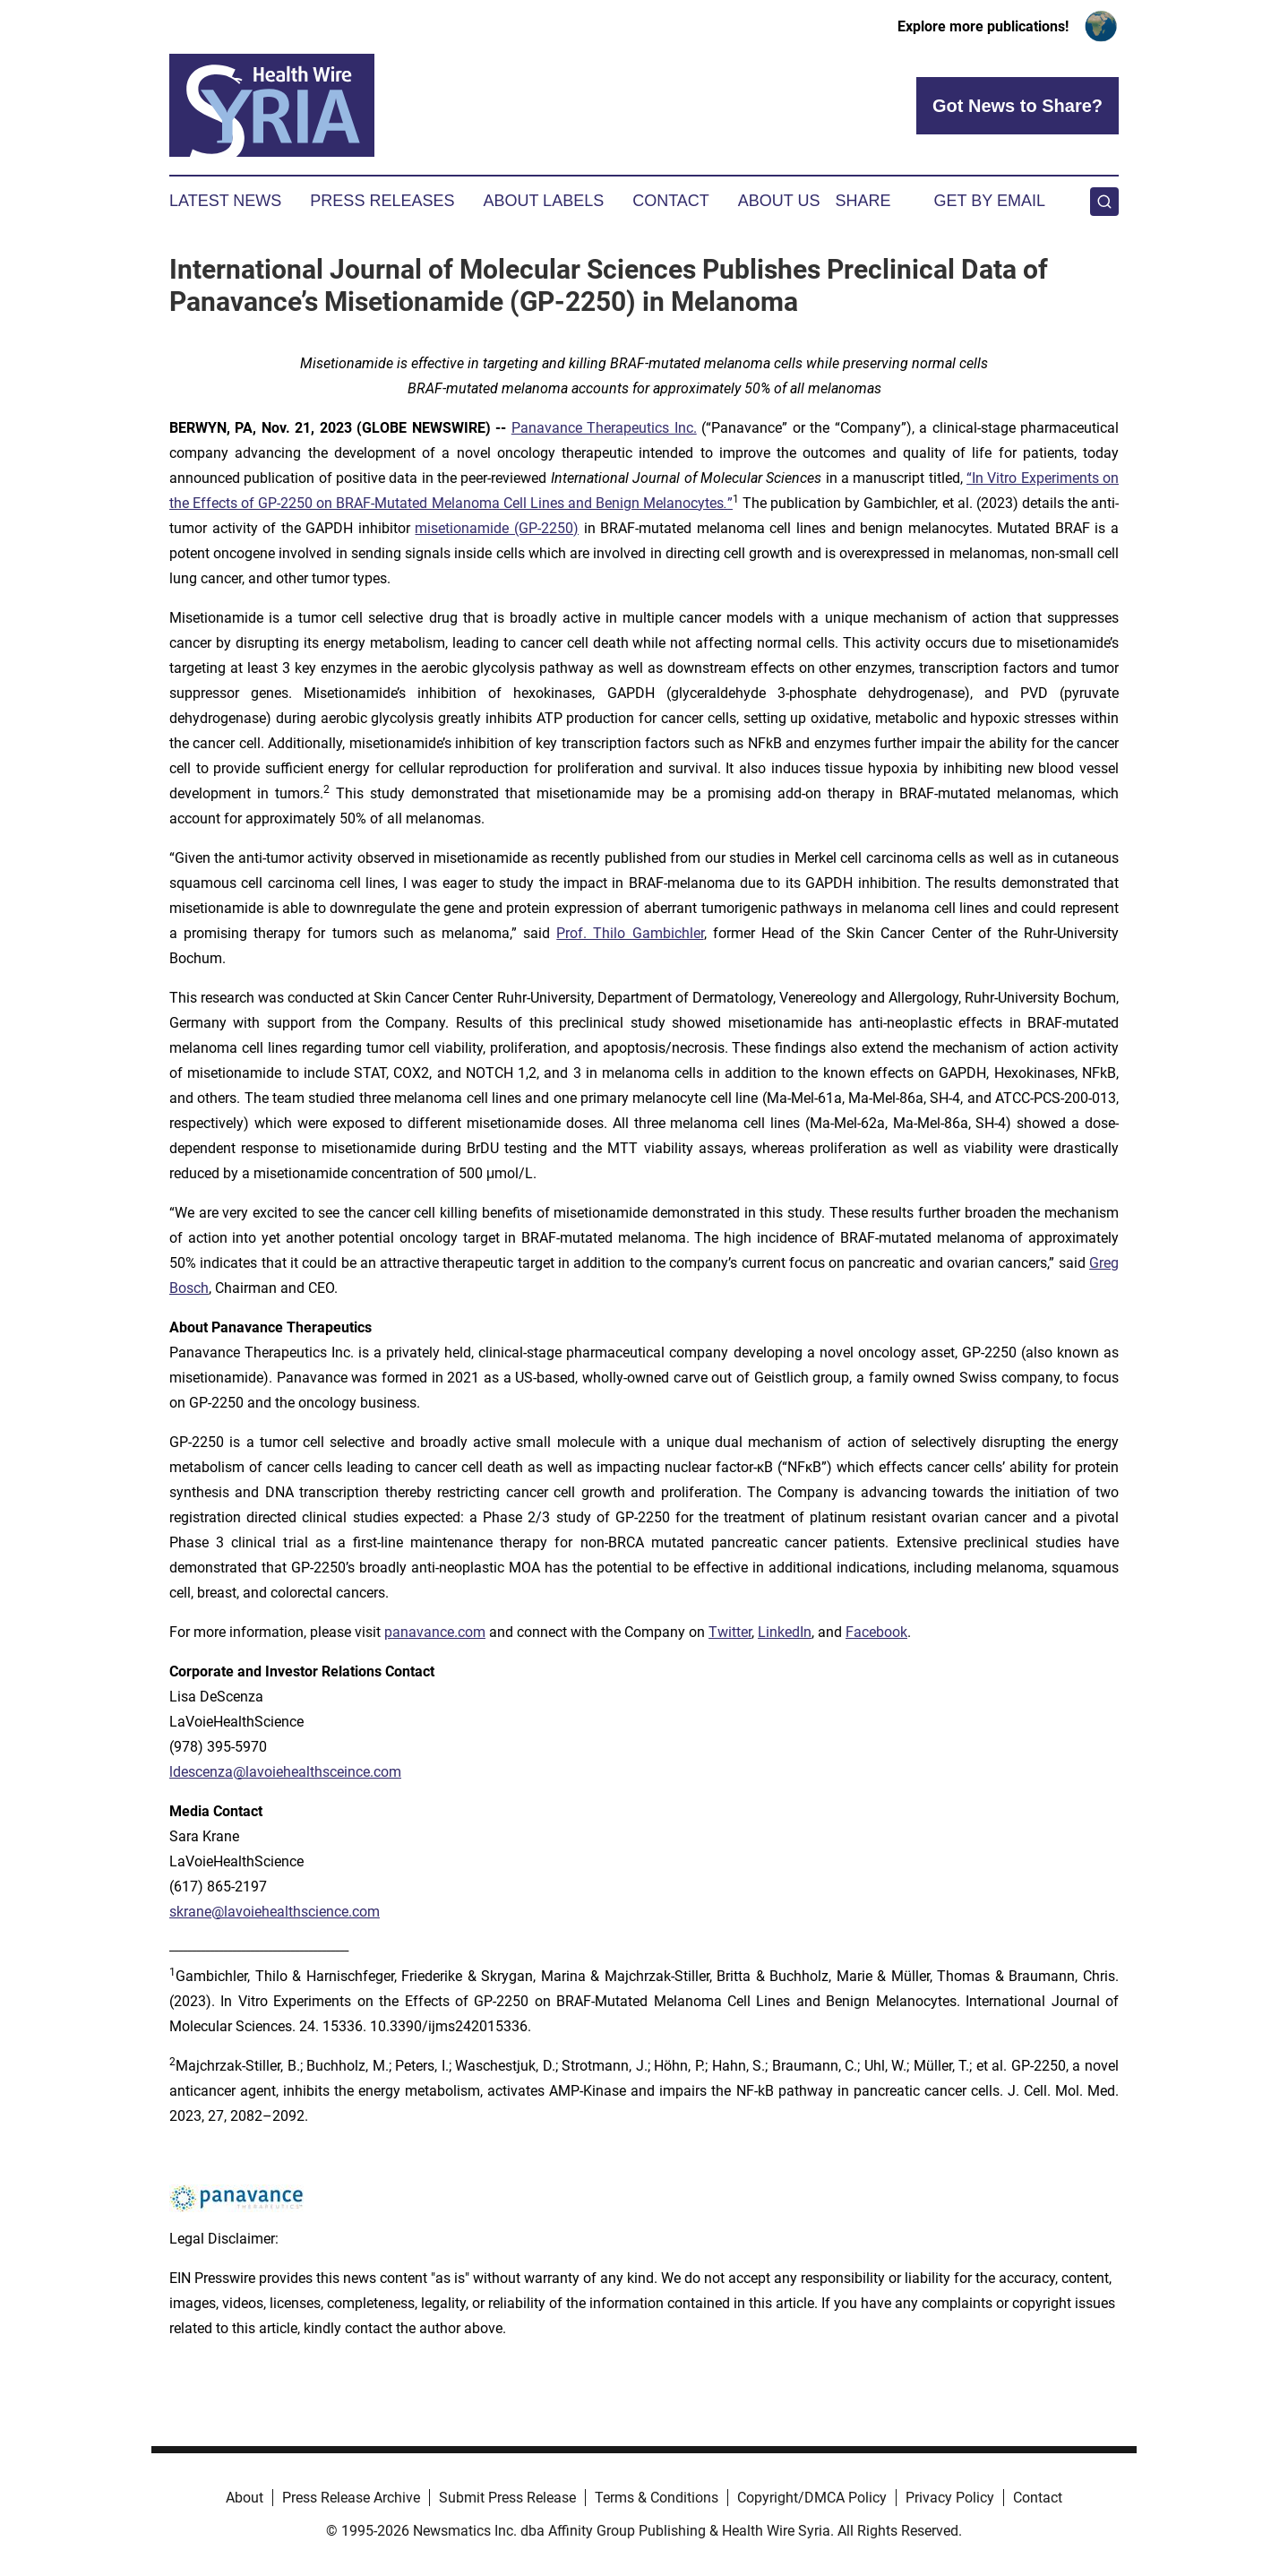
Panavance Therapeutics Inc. (604, 427)
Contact (670, 201)
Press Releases (382, 201)
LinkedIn (784, 1632)
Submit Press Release (507, 2497)
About (244, 2497)
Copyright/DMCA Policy (812, 2497)
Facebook (876, 1632)
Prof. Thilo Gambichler (629, 933)
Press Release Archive (351, 2497)
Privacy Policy (950, 2497)
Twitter (729, 1632)
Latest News (225, 201)
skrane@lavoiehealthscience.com (274, 1911)
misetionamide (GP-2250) (497, 528)
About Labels (543, 201)
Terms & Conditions (656, 2497)
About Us (779, 201)
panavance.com (434, 1632)
